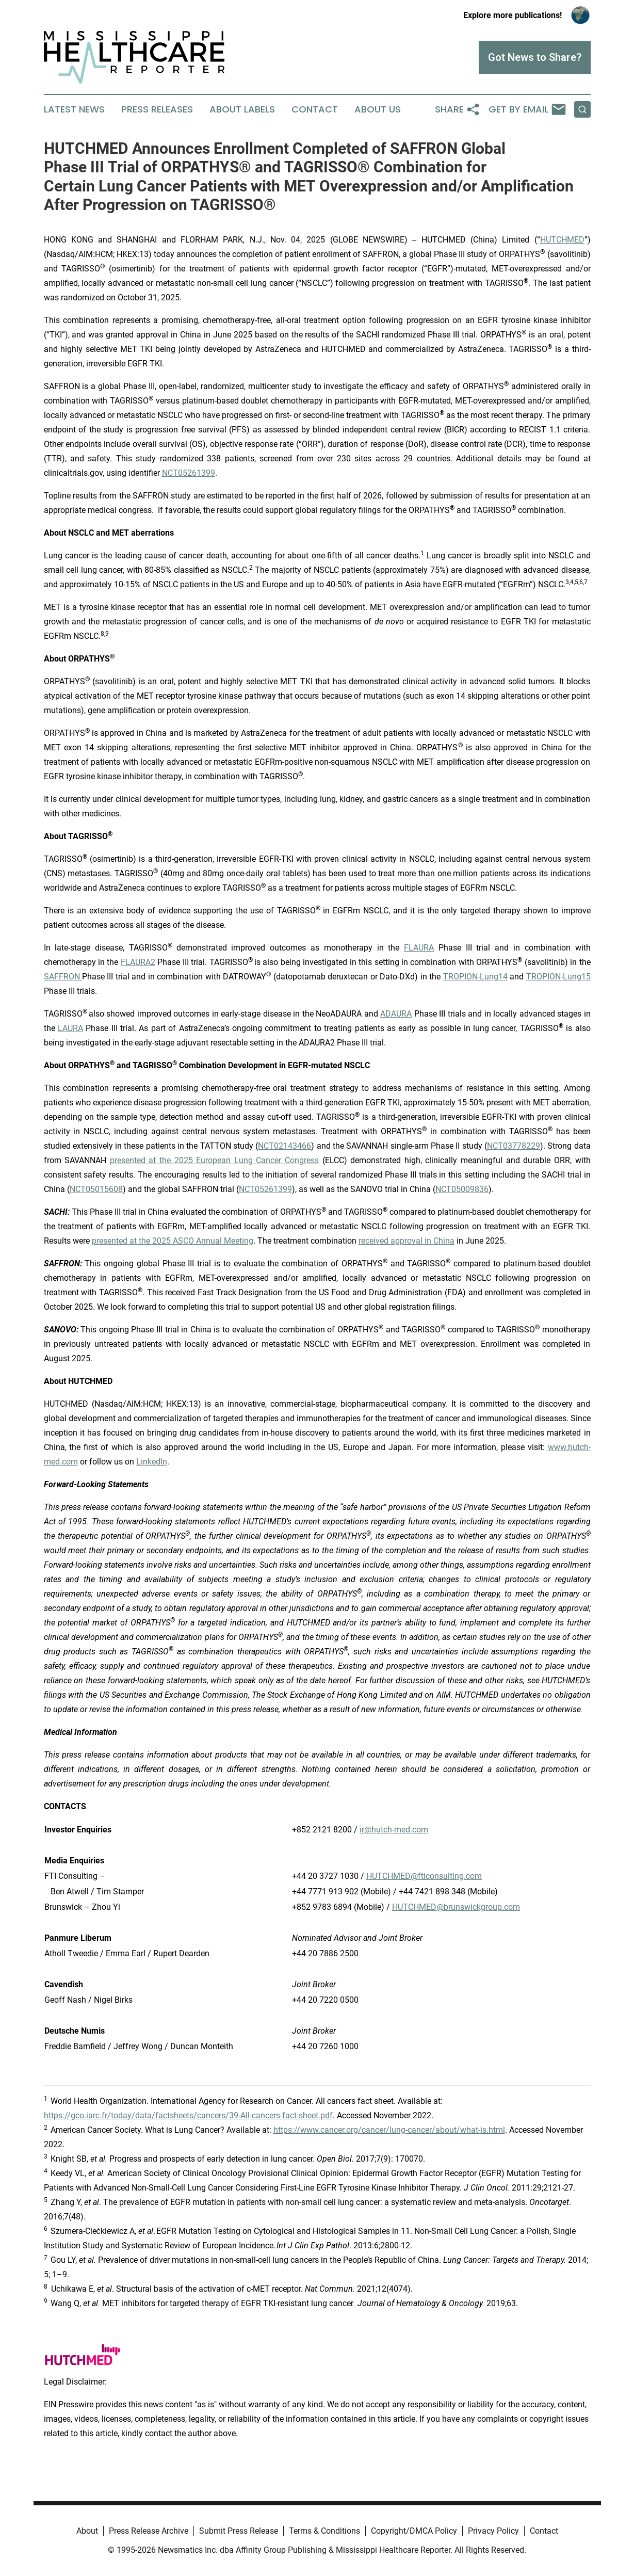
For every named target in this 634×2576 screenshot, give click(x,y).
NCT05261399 (188, 473)
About (87, 2531)
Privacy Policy (493, 2531)
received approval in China (406, 1241)
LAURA (70, 1028)
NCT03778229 (513, 1146)
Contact (314, 109)
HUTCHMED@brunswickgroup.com (456, 1907)
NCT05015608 (96, 1189)
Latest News (74, 109)
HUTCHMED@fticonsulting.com (424, 1876)
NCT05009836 (462, 1189)
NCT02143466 (284, 1146)
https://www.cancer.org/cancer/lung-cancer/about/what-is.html (389, 2130)
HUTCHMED (562, 240)
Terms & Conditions (324, 2531)
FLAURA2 (138, 962)
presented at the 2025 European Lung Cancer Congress (214, 1160)
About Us (377, 109)
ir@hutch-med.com (394, 1829)
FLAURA (419, 948)
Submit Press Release (238, 2531)
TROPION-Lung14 (475, 976)
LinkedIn (151, 1462)
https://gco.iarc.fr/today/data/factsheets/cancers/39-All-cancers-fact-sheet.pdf (188, 2115)
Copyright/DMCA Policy (414, 2531)
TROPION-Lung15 (558, 976)
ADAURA (396, 1014)
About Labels (242, 109)
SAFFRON (63, 976)
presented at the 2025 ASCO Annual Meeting (172, 1241)
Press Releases (157, 109)
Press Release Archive (148, 2531)
